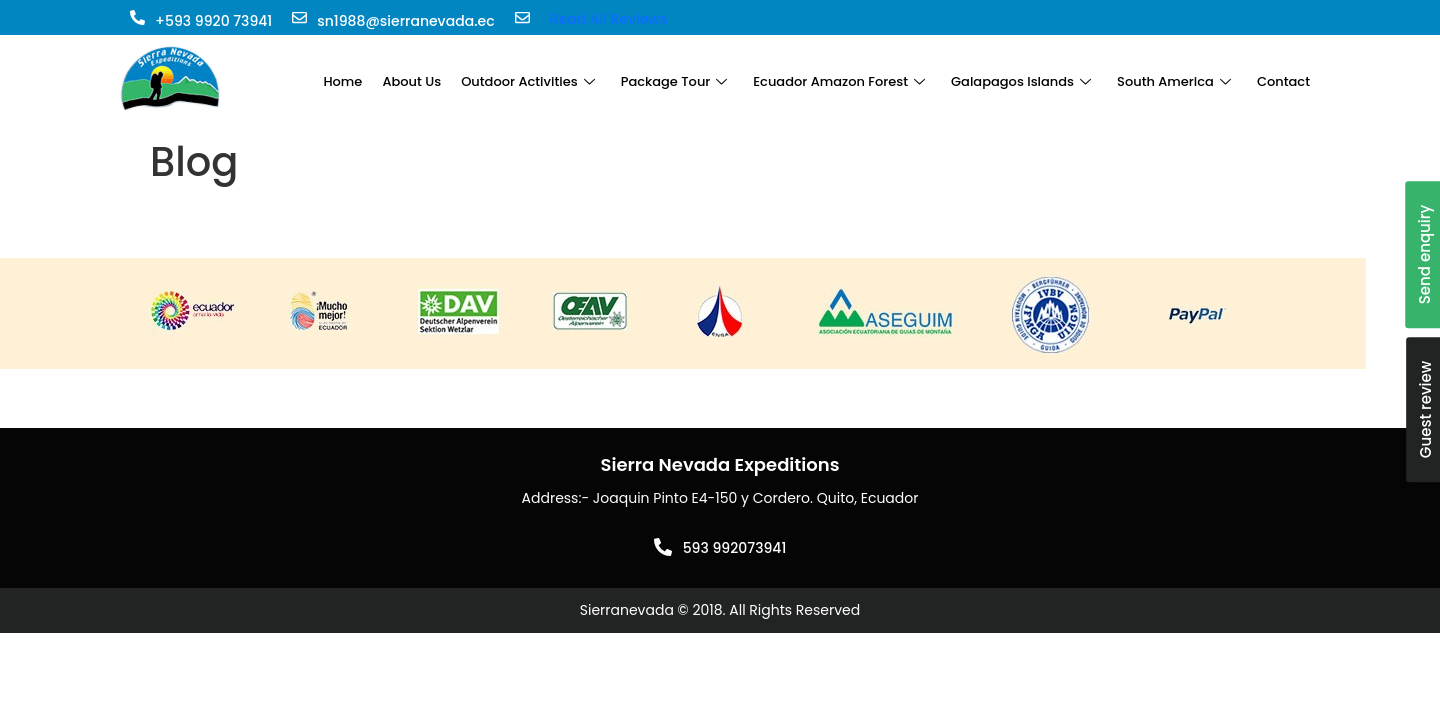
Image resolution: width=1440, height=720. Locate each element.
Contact (1283, 81)
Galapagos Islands (1021, 81)
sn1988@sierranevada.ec (405, 21)
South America (1174, 81)
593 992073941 (735, 548)
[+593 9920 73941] (137, 17)
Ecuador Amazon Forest (839, 81)
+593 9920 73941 (213, 21)
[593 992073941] (663, 547)
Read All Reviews (609, 19)
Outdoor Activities (528, 81)
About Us (411, 81)
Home (342, 81)
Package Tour (674, 81)
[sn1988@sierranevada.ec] (299, 17)
